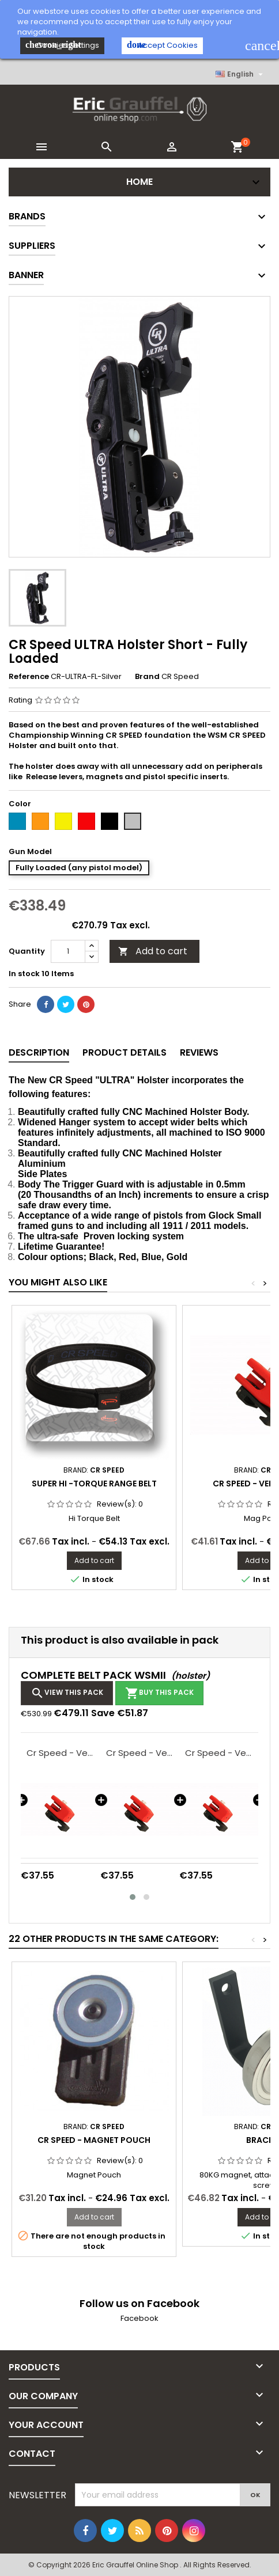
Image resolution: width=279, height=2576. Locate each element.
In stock (24, 974)
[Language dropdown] (241, 74)
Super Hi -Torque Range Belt (94, 1483)
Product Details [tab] (124, 1052)
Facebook (139, 2318)
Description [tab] (39, 1052)
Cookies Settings (62, 45)
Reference (29, 676)
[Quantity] (68, 951)
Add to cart (152, 951)
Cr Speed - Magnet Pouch (93, 2140)
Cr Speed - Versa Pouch (60, 1753)
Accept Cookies (162, 45)
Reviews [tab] (199, 1052)
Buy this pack (159, 1693)
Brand (147, 676)
